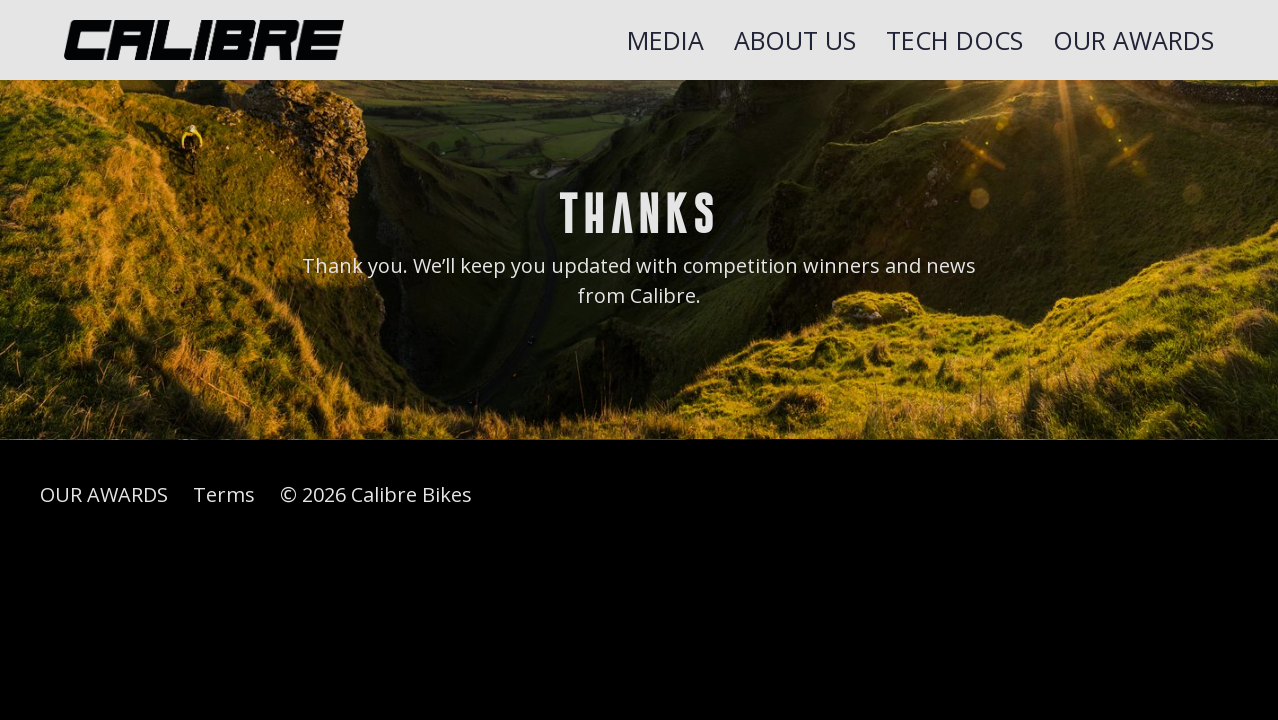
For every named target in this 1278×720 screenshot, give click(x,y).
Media (665, 40)
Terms (224, 494)
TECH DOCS (954, 40)
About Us (795, 40)
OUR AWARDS (1133, 40)
